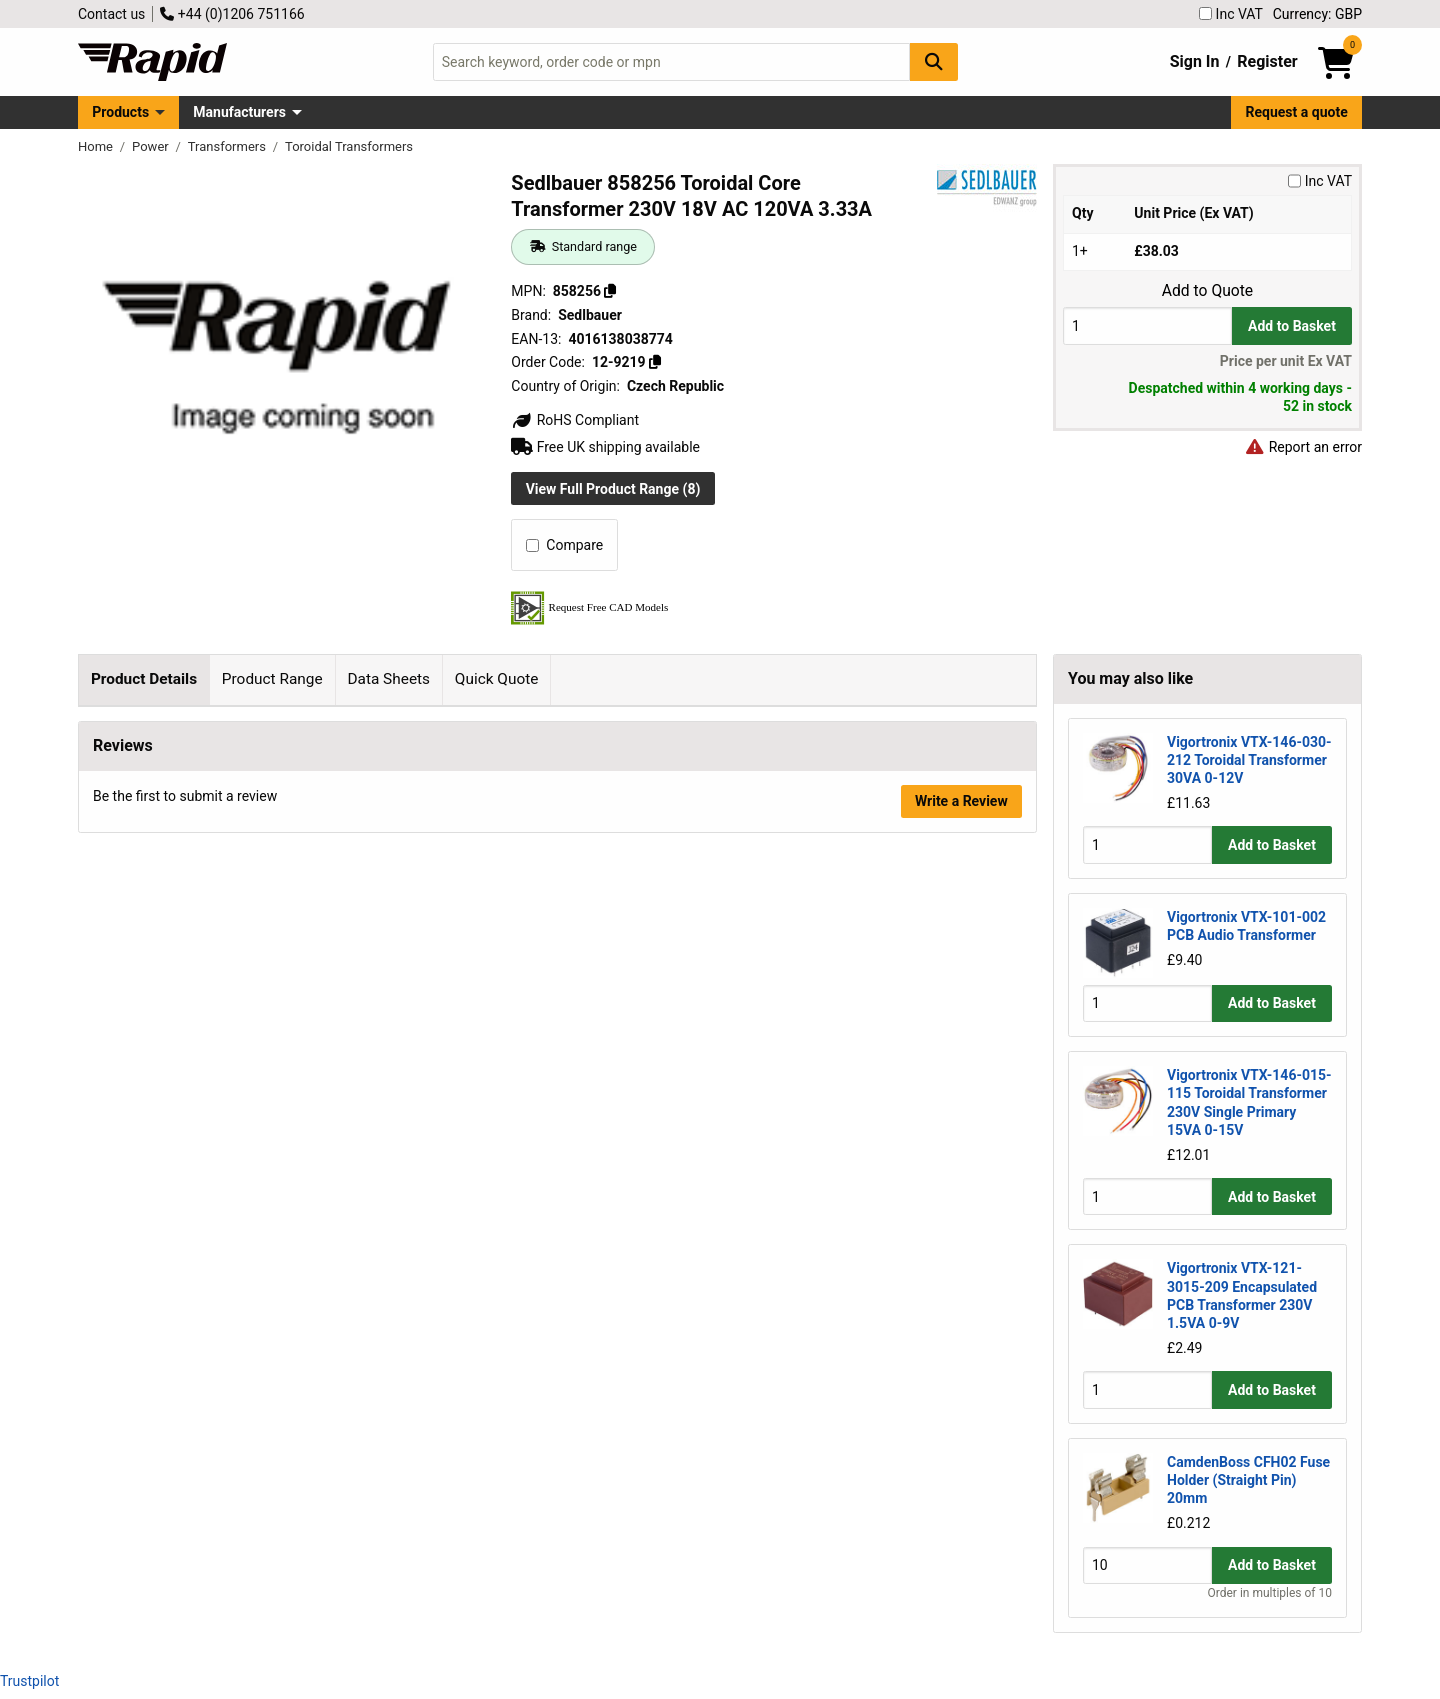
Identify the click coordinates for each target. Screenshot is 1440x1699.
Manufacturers (239, 112)
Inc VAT (1231, 14)
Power (152, 146)
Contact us (111, 14)
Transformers (228, 146)
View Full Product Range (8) (613, 489)
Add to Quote (1207, 291)
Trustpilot (29, 1681)
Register (1267, 61)
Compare (564, 545)
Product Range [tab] (272, 679)
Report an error (1303, 447)
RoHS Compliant (575, 420)
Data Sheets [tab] (388, 679)
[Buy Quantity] (1147, 325)
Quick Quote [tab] (497, 679)
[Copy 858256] (610, 291)
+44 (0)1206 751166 (232, 14)
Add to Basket (1292, 326)
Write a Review (961, 1323)
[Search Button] (934, 61)
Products (120, 112)
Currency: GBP (1317, 14)
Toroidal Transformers (349, 146)
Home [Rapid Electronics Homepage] (97, 146)
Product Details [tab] (144, 679)
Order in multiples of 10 (1270, 1593)
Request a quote (1297, 112)
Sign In (1195, 61)
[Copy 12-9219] (655, 362)
